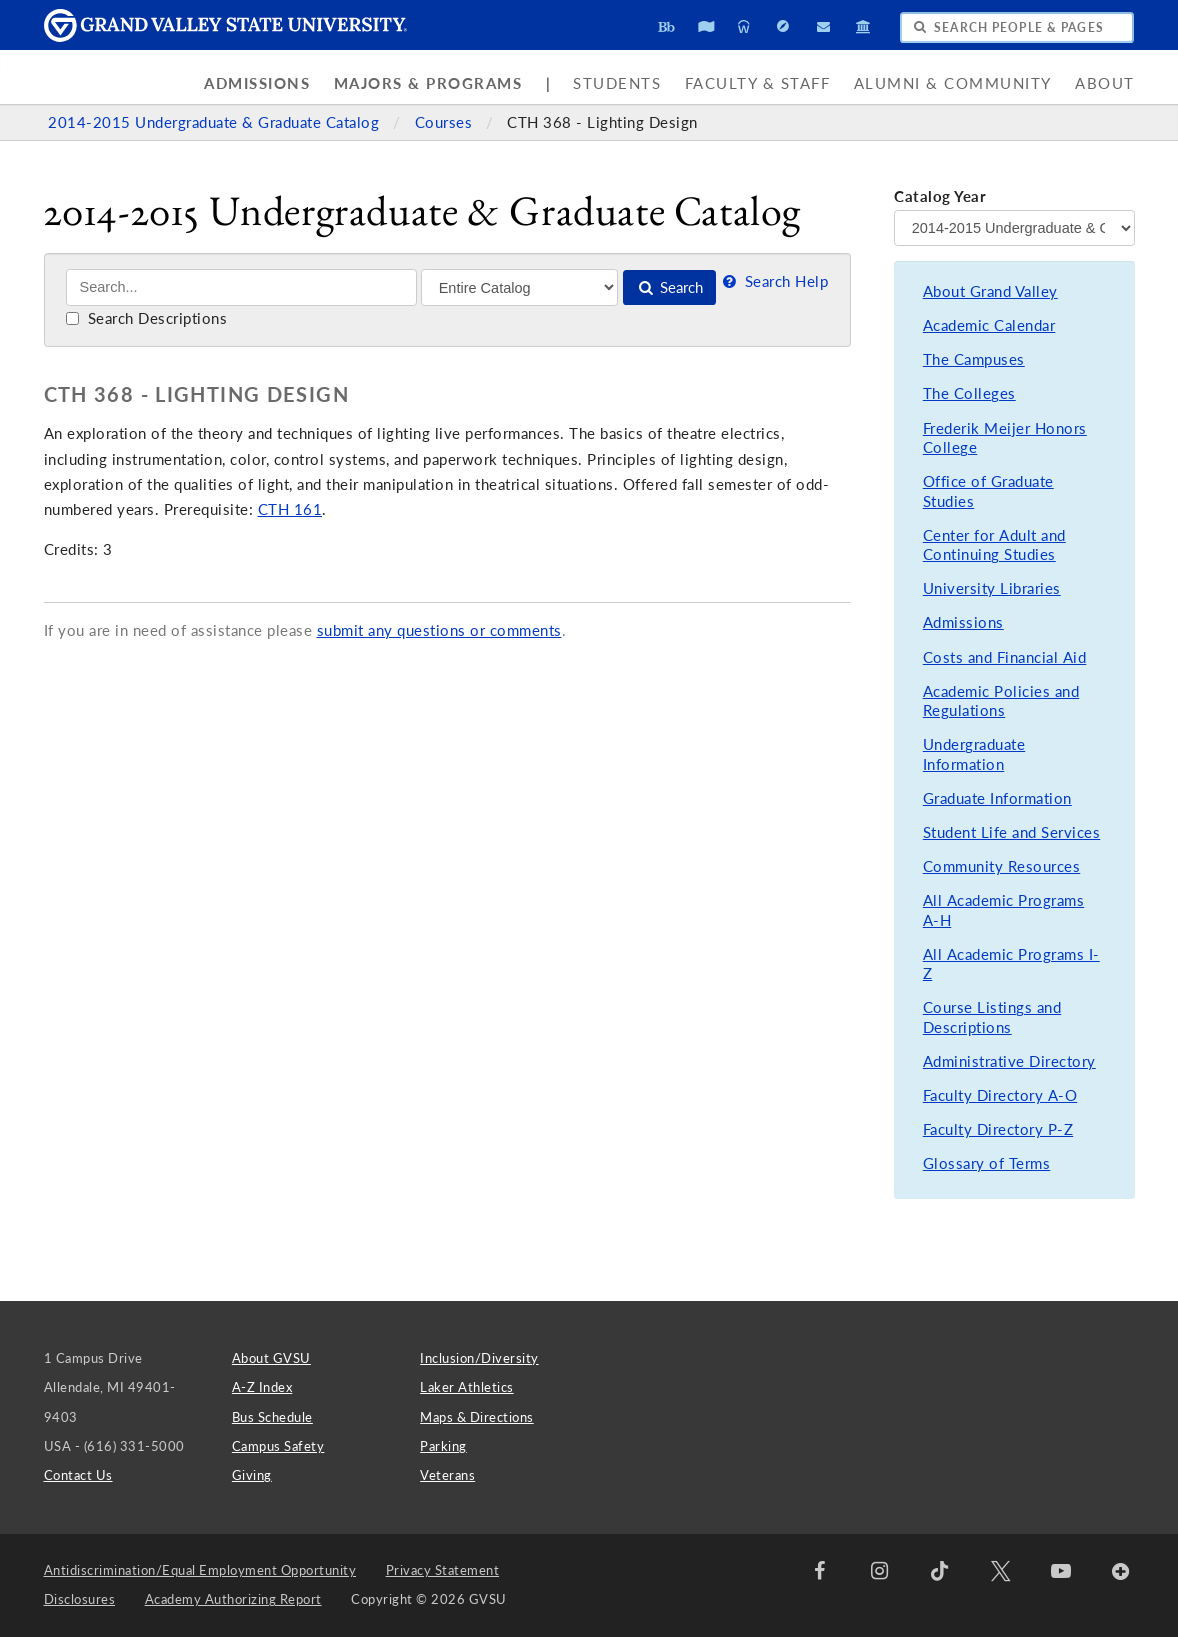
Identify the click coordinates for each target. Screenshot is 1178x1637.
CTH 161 (290, 509)
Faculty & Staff (758, 83)
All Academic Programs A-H (1004, 910)
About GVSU (271, 1358)
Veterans (447, 1475)
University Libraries (992, 588)
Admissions (257, 83)
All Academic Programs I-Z (1011, 964)
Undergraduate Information (974, 754)
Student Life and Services (1012, 832)
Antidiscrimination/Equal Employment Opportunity (200, 1570)
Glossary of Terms (987, 1163)
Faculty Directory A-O (1000, 1095)
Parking (443, 1446)
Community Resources (1002, 866)
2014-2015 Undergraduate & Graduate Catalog (216, 122)
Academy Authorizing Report (233, 1599)
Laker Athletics (467, 1387)
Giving (252, 1475)
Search (669, 287)
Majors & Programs (428, 83)
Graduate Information (997, 798)
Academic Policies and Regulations (1001, 701)
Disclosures (80, 1599)
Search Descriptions (146, 318)
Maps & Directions (477, 1417)
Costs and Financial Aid (1005, 657)
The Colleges (969, 393)
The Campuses (974, 359)
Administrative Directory (1009, 1061)
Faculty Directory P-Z (998, 1129)
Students (617, 83)
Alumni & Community (953, 83)
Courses (446, 122)
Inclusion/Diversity (479, 1358)
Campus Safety (278, 1446)
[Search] (241, 287)
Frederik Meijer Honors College (1005, 438)
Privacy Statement (443, 1570)
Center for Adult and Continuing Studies (994, 545)
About (1105, 83)
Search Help (774, 281)
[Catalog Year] (1014, 228)
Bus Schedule (272, 1417)
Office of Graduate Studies (988, 491)
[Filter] (519, 287)
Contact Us (78, 1475)
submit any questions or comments (439, 630)
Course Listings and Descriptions (992, 1017)
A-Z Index (262, 1387)
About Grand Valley (990, 291)
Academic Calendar (989, 325)
